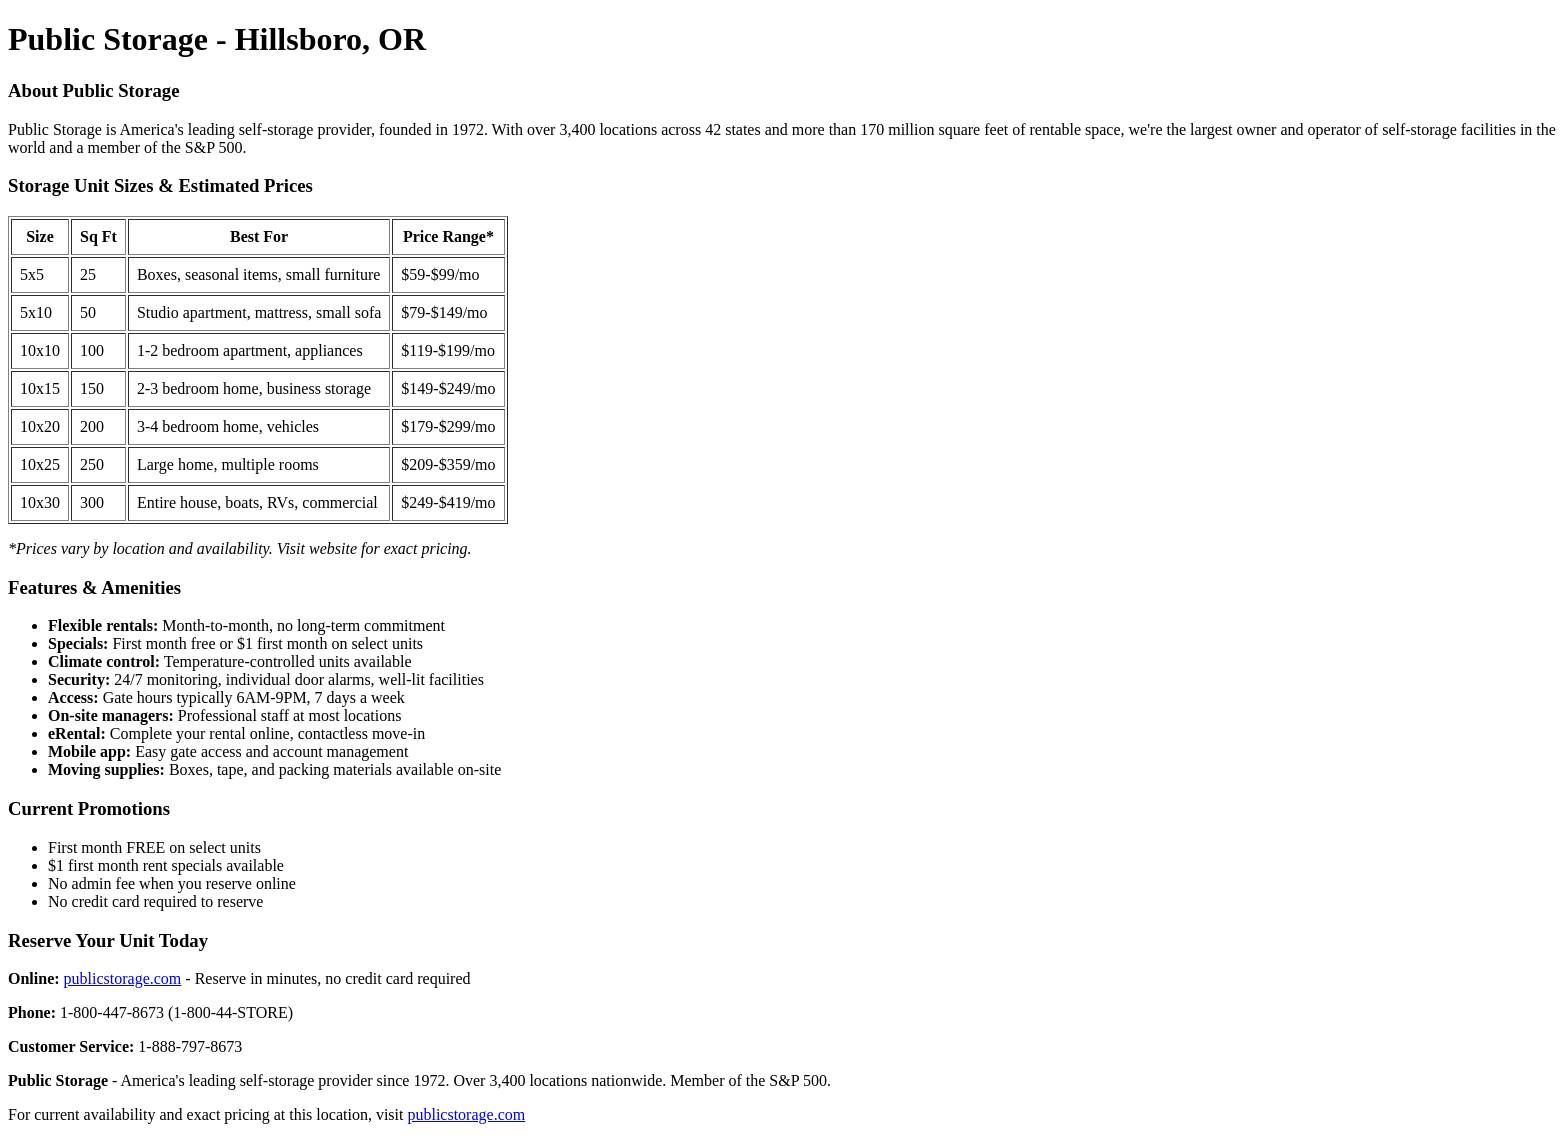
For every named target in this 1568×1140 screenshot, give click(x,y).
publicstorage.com (123, 978)
